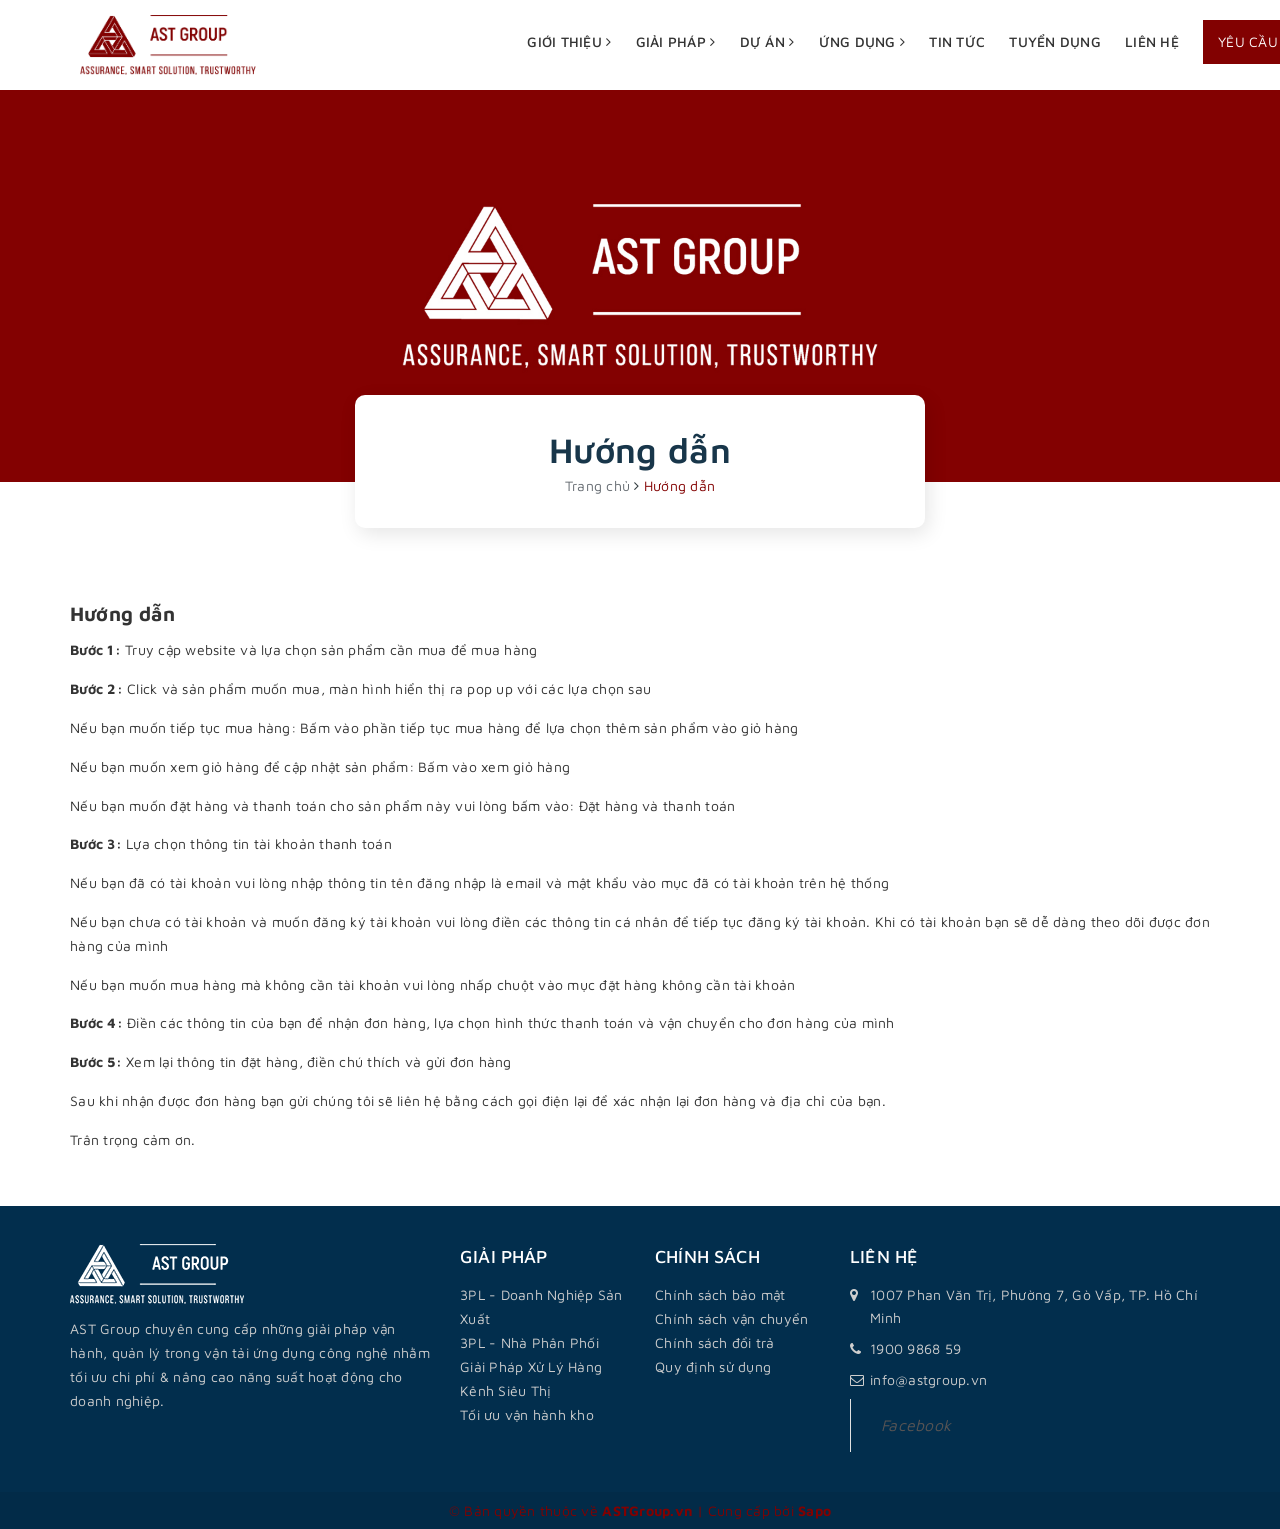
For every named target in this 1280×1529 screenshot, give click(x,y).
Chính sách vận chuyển (731, 1318)
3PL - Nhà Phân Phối (529, 1342)
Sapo (814, 1510)
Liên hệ (1152, 41)
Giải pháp (676, 41)
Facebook (916, 1425)
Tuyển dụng (1055, 41)
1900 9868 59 (915, 1348)
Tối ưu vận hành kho (527, 1414)
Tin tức (957, 41)
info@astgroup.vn (928, 1379)
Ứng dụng (862, 41)
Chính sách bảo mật (720, 1294)
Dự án (767, 41)
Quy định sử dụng (713, 1366)
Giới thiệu (569, 41)
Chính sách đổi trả (715, 1342)
